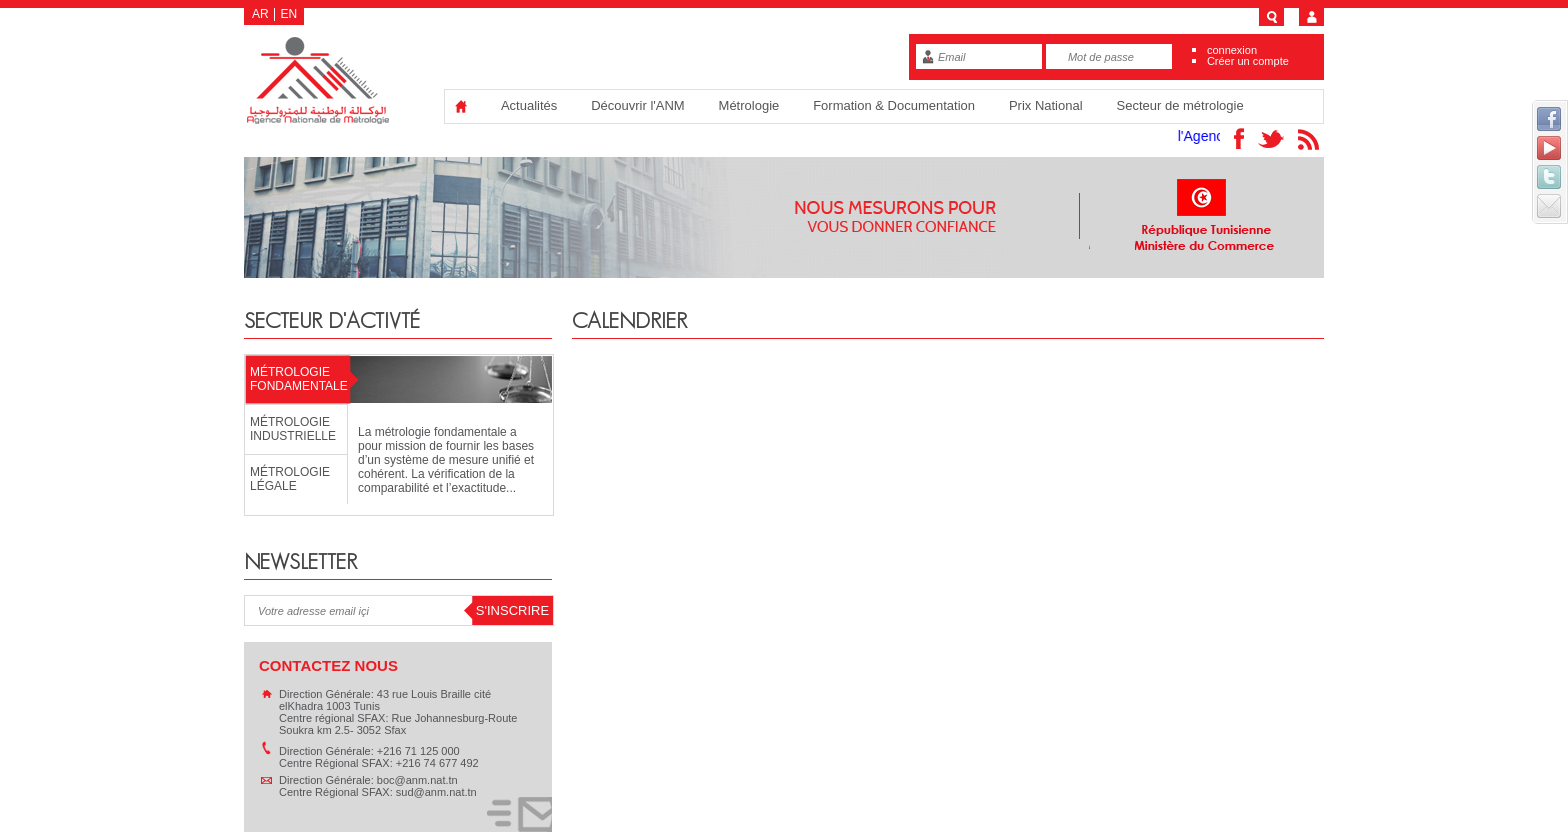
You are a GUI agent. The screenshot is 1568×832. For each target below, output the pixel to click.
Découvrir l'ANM (638, 105)
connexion (1232, 50)
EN (289, 14)
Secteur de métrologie (1179, 105)
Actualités (529, 105)
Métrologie (749, 105)
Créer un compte (1248, 61)
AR (260, 14)
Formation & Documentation (894, 105)
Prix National (1046, 105)
